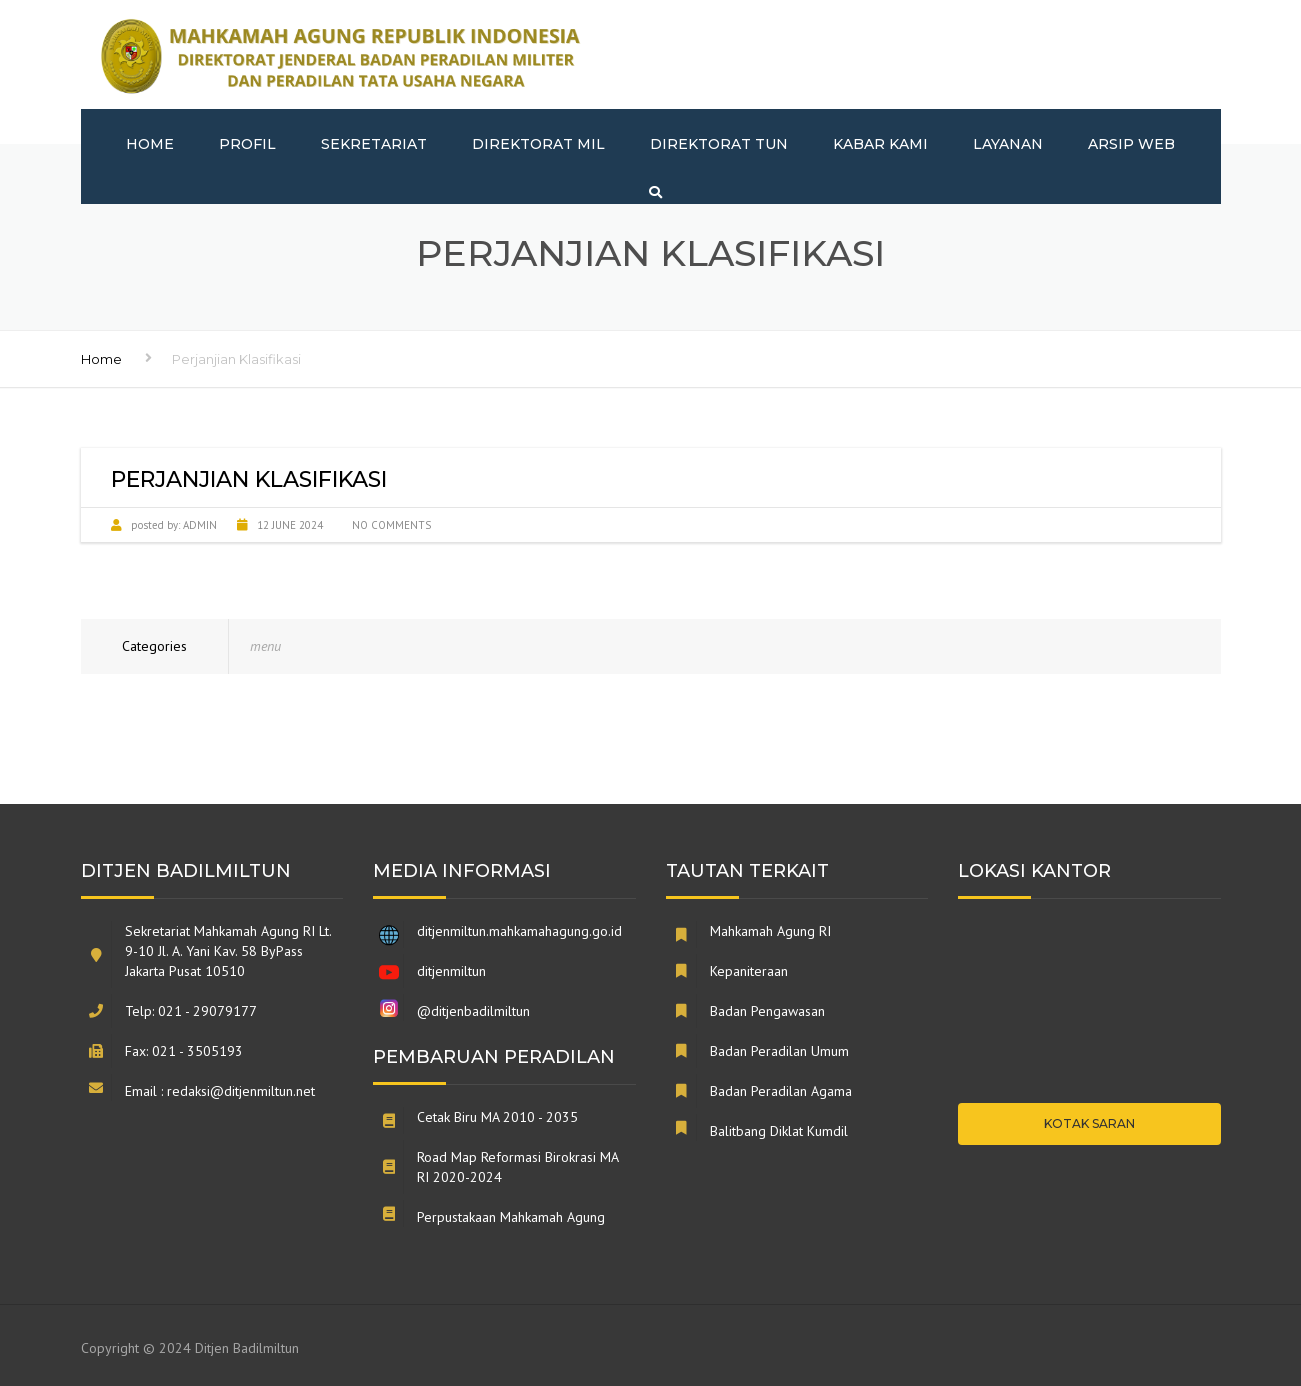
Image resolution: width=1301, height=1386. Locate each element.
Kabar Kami (880, 144)
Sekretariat (374, 144)
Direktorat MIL (538, 144)
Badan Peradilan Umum (779, 1051)
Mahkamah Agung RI (770, 931)
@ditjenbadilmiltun (473, 1011)
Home (150, 144)
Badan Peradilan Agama (781, 1091)
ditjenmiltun (451, 971)
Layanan (1008, 144)
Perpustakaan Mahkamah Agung (511, 1217)
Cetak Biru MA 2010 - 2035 (497, 1117)
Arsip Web (1131, 144)
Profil (247, 144)
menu (265, 646)
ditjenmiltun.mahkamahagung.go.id (519, 931)
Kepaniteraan (749, 971)
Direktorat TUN (719, 144)
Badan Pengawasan (767, 1011)
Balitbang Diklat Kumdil (779, 1131)
